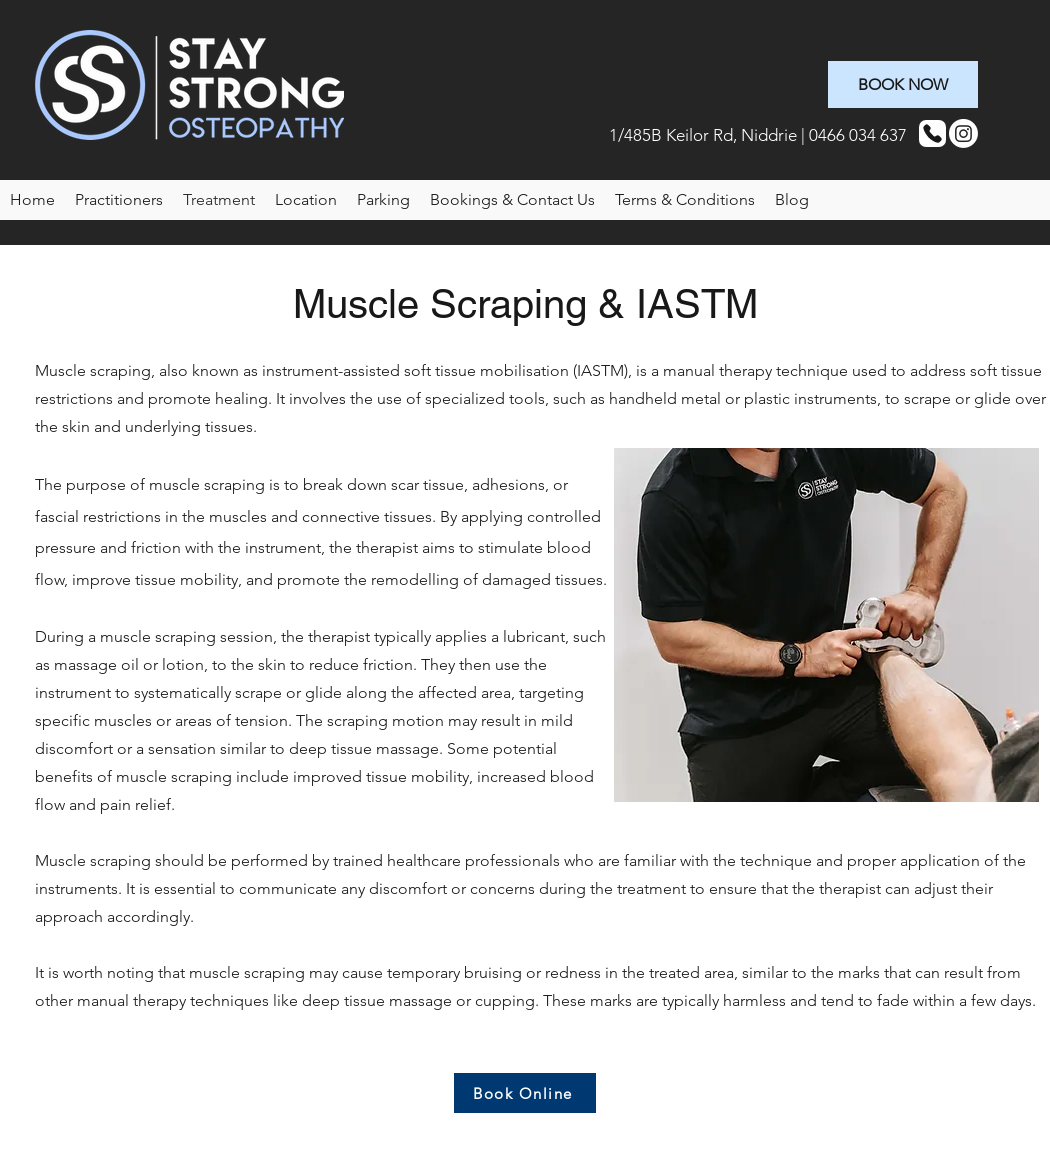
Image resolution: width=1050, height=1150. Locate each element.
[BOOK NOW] (903, 84)
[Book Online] (525, 1093)
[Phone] (932, 133)
